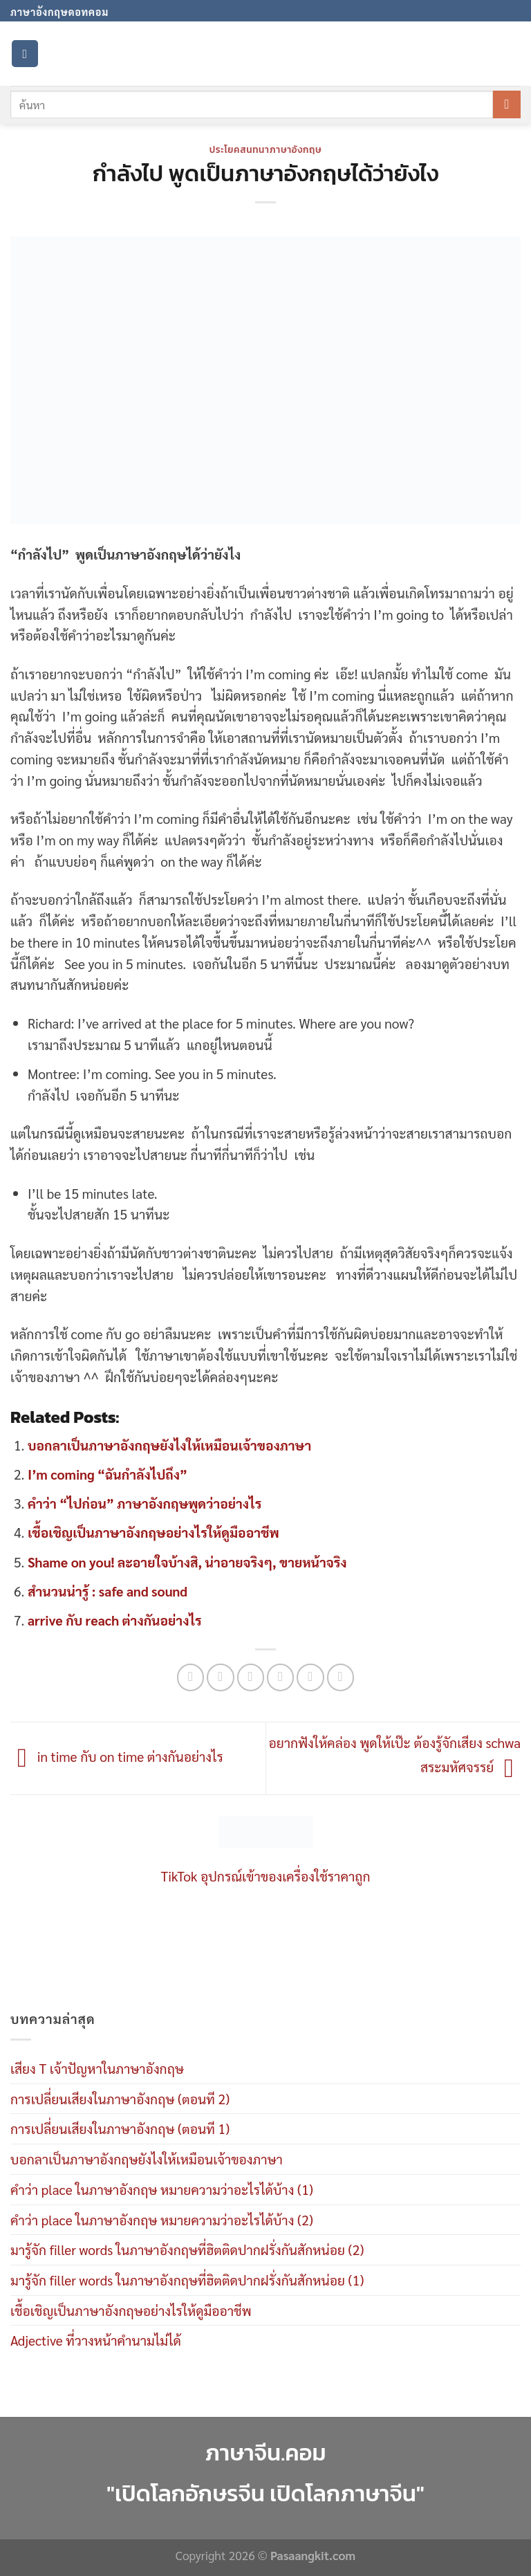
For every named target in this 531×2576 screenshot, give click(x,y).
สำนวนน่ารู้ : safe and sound (107, 1590)
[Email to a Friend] (281, 1677)
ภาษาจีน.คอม (265, 2452)
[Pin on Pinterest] (310, 1677)
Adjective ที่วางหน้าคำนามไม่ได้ (95, 2339)
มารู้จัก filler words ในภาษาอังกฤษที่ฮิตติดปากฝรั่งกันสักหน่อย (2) (187, 2249)
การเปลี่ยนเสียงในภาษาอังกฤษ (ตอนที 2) (120, 2098)
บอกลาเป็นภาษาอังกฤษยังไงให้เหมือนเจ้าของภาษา (169, 1444)
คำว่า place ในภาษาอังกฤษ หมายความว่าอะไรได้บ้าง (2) (161, 2219)
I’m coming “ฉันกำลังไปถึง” (107, 1473)
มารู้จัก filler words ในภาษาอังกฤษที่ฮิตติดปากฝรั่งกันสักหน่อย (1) (187, 2279)
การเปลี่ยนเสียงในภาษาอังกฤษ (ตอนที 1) (120, 2128)
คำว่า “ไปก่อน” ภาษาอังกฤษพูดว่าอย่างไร (144, 1502)
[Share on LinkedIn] (341, 1677)
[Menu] (25, 53)
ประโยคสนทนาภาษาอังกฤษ (265, 149)
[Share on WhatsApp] (191, 1677)
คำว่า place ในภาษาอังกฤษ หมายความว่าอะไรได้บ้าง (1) (161, 2189)
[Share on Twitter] (251, 1677)
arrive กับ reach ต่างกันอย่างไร (115, 1619)
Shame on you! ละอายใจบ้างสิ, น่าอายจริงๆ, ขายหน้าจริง (187, 1561)
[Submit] (507, 104)
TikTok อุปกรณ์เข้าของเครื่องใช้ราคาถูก (266, 1875)
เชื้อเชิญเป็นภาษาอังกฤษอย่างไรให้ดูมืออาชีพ (153, 1531)
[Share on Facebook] (220, 1677)
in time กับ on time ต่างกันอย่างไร (116, 1756)
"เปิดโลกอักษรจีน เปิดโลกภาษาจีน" (265, 2493)
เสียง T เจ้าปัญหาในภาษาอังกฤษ (97, 2068)
